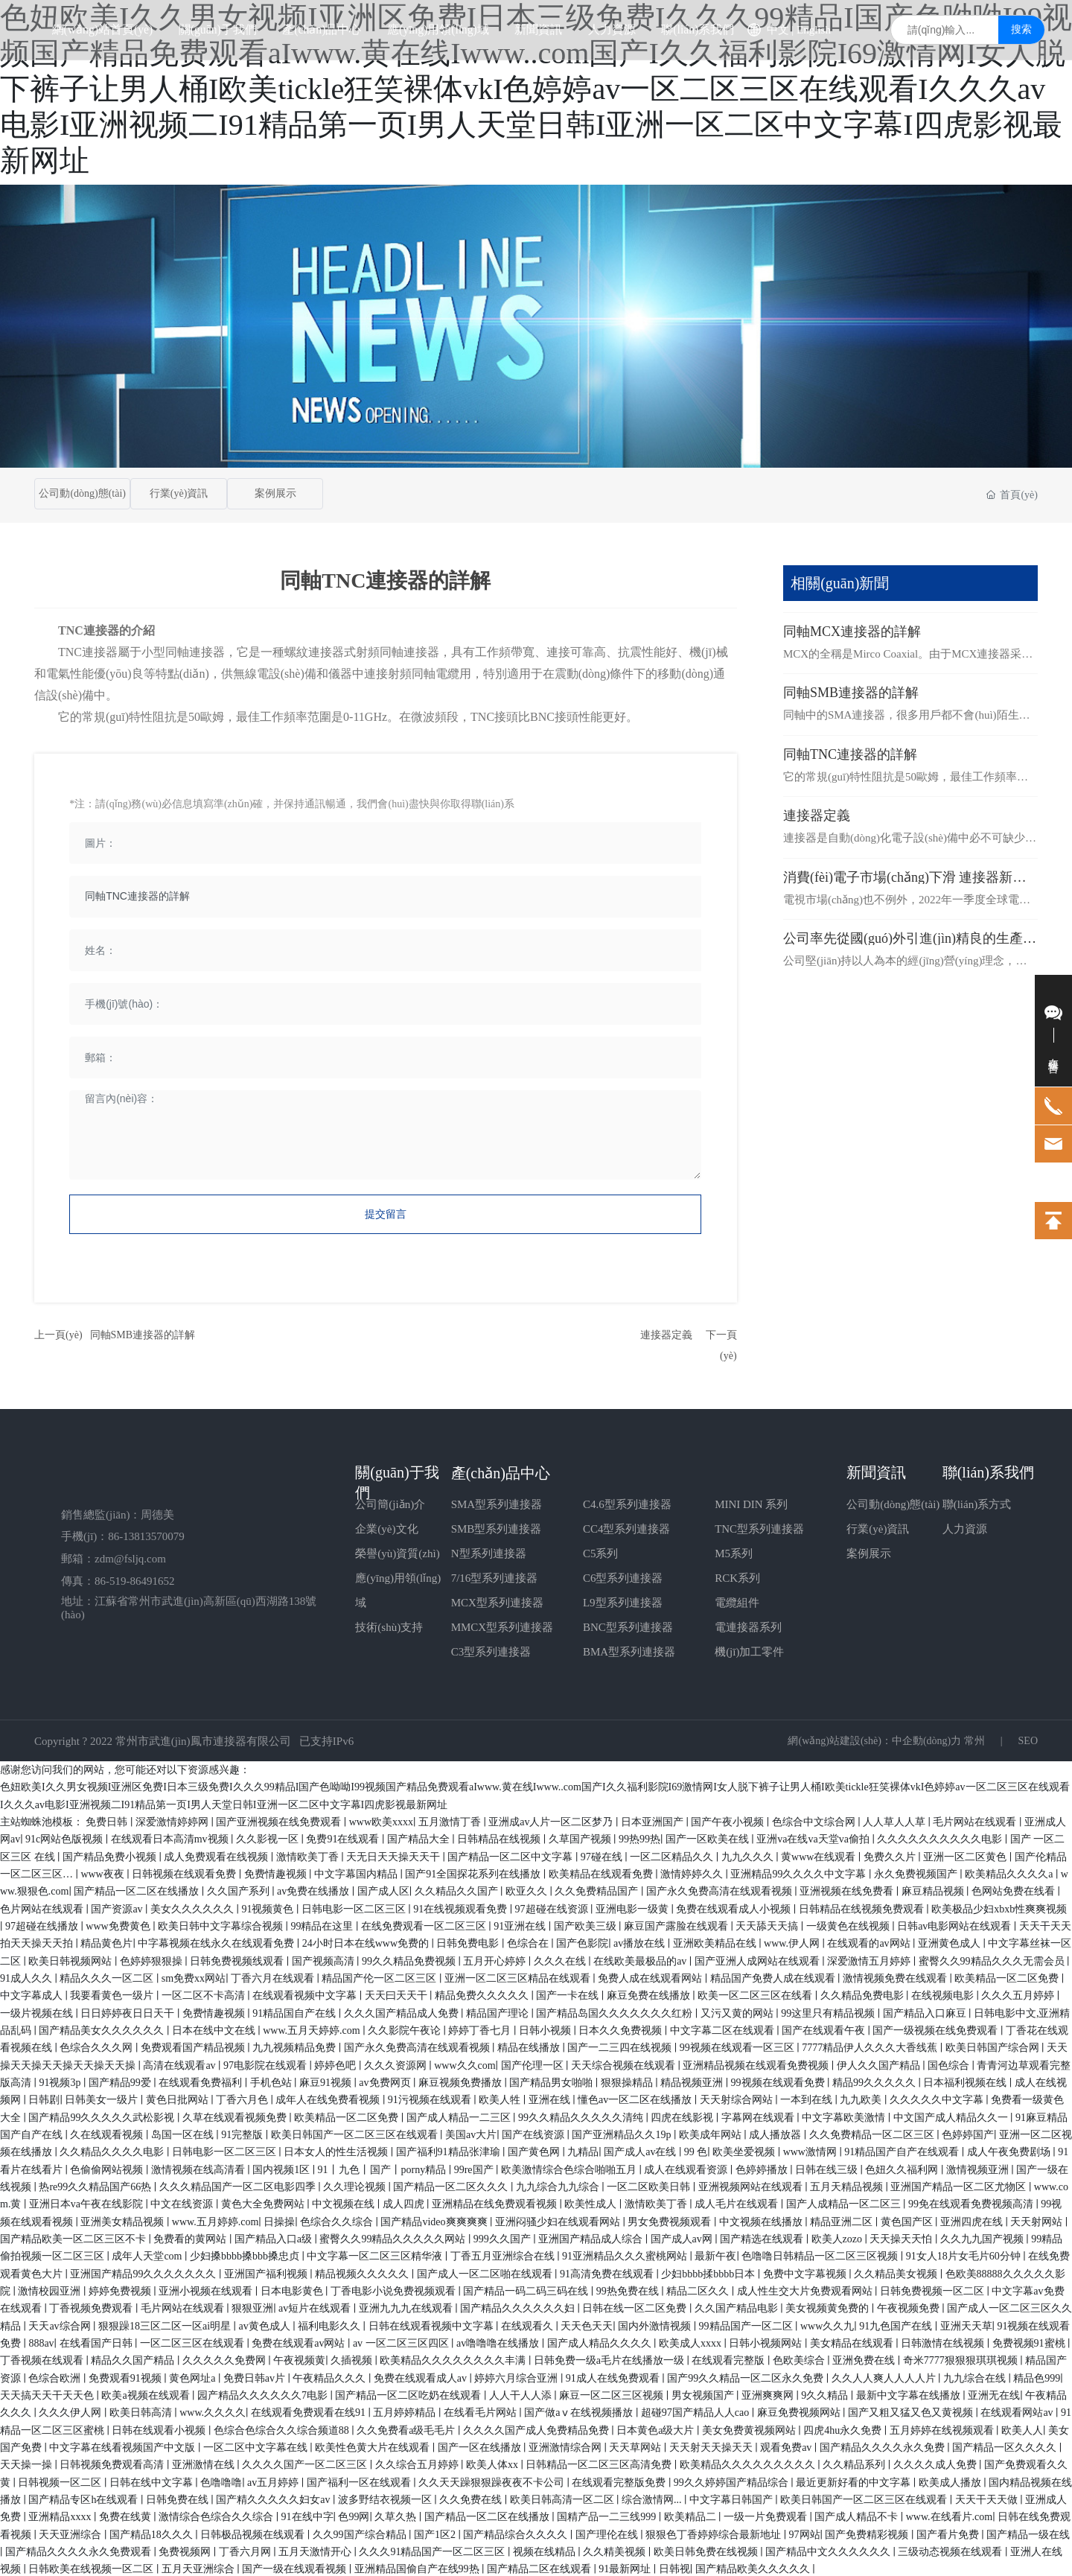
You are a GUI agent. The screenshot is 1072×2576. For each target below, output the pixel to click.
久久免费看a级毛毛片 (407, 2428)
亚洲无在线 (994, 2393)
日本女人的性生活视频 (337, 2149)
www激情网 (811, 2149)
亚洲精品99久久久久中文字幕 (799, 1871)
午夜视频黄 (299, 2358)
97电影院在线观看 (266, 2063)
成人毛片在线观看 (738, 2201)
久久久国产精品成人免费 (403, 2011)
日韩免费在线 (178, 2497)
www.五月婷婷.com (215, 2219)
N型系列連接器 (488, 1551)
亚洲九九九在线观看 (407, 2306)
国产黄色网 (535, 2149)
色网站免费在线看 (1015, 1889)
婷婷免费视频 (121, 2288)
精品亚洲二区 (842, 2219)
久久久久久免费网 (225, 2358)
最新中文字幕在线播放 (909, 2393)
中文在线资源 (183, 2201)
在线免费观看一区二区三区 (425, 1924)
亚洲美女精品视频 (123, 2219)
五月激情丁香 (451, 1819)
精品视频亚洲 (693, 2080)
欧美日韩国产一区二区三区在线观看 (356, 2132)
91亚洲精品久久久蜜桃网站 (626, 2253)
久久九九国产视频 (983, 2236)
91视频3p (61, 2080)
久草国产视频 (581, 1836)
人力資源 (964, 1527)
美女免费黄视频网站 (750, 2428)
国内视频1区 (282, 2167)
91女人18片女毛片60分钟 (965, 2253)
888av (41, 2341)
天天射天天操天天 (712, 2445)
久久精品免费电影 (863, 1993)
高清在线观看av (180, 2063)
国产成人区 (383, 1889)
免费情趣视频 (277, 1871)
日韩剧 (44, 2097)
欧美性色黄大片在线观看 (374, 2445)
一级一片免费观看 (767, 2514)
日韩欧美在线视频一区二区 (92, 2566)
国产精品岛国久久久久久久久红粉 (615, 2011)
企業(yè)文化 (386, 1527)
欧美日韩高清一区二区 (563, 2497)
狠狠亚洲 (252, 2306)
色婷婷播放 (763, 2167)
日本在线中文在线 (215, 2028)
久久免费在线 (472, 2497)
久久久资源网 (397, 2063)
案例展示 (275, 493)
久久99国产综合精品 (361, 2532)
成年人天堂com (148, 2253)
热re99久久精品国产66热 (96, 2184)
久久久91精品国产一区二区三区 (433, 2549)
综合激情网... (653, 2497)
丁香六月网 (246, 2549)
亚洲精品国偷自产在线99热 (418, 2566)
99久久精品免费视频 (410, 1959)
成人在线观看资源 (687, 2167)
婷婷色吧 (336, 2063)
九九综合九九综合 (559, 2184)
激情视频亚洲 (979, 2167)
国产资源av (118, 1906)
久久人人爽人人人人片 (885, 2376)
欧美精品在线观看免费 (602, 1871)
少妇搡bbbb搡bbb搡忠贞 (246, 2253)
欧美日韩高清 (142, 2410)
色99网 (353, 2514)
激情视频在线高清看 (199, 2167)
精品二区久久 (699, 2288)
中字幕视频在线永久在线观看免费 (217, 1941)
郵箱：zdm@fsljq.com (113, 1556)
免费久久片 (891, 1854)
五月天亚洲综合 (199, 2566)
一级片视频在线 (38, 2011)
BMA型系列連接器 (629, 1650)
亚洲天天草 (966, 2323)
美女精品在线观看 (853, 2341)
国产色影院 (582, 1941)
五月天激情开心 (316, 2549)
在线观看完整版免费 (620, 2480)
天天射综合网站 (738, 2097)
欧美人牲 (501, 2097)
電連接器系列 (748, 1625)
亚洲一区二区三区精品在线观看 (518, 1976)
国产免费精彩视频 (868, 2532)
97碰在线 (603, 1854)
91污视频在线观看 (431, 2097)
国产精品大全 (420, 1836)
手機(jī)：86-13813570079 (123, 1535)
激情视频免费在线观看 (896, 1976)
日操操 (279, 2219)
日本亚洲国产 (653, 1819)
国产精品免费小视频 (111, 1854)
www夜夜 (103, 1871)
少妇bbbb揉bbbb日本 (709, 2271)
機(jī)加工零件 (749, 1650)
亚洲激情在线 (204, 2462)
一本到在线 (807, 2097)
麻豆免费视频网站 (800, 2410)
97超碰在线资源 (553, 1906)
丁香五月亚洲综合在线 (504, 2253)
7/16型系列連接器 (494, 1576)
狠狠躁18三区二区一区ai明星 (166, 2323)
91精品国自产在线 (295, 2011)
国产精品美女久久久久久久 (103, 2028)
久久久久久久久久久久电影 (941, 1836)
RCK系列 (737, 1576)
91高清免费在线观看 (608, 2271)
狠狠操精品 (628, 2080)
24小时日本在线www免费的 (367, 1941)
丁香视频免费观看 (92, 2306)
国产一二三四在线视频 (620, 2045)
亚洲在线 (551, 2097)
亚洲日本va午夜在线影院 (87, 2201)
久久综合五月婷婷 (418, 2462)
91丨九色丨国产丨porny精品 (383, 2167)
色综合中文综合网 (815, 1819)
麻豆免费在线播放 (650, 1993)
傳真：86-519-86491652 (118, 1579)
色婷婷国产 (968, 2132)
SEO (1026, 1738)
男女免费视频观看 (671, 2219)
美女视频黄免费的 (828, 2306)
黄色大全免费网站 (264, 2201)
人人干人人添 (522, 2393)
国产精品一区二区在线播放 (138, 1889)
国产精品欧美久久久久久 (754, 2566)
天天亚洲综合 (71, 2532)
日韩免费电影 (469, 1941)
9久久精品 (826, 2393)
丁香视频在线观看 (43, 2358)
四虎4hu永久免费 (843, 2428)
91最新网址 (626, 2566)
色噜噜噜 (221, 2480)
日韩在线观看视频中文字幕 (432, 2323)
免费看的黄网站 (191, 2236)
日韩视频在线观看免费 (185, 1871)
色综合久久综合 (338, 2219)
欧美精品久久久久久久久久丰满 (454, 2358)
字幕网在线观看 (759, 2115)
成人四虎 (405, 2201)
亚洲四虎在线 (973, 2219)
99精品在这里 (323, 1924)
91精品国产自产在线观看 (903, 2149)
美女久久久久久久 (193, 1906)
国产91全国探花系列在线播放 (474, 1871)
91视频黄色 (268, 1906)
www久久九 (827, 2323)
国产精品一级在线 (1028, 2532)
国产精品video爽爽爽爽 (435, 2219)
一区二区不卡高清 (205, 1993)
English (814, 60)
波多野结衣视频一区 (386, 2497)
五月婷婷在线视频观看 (943, 2428)
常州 (974, 1738)
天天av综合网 (60, 2323)
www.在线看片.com (949, 2514)
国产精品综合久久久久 (516, 2532)
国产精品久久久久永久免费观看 (79, 2549)
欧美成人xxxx (691, 2341)
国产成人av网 (683, 2236)
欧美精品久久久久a (1010, 1871)
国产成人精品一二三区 (460, 2115)
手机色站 (272, 2080)
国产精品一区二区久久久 (452, 2184)
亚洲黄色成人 (950, 1941)
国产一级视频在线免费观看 (936, 2028)
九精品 (583, 2149)
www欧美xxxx (381, 1819)
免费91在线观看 (344, 1836)
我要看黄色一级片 (113, 1993)
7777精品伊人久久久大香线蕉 (871, 2045)
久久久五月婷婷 (1019, 1993)
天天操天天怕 (902, 2236)
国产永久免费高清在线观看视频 (720, 1889)
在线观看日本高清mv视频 (171, 1836)
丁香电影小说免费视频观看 (395, 2288)
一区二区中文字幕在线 (256, 2445)
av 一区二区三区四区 (402, 2341)
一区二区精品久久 (673, 1854)
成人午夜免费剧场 (1010, 2149)
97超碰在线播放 (43, 1924)
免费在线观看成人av (422, 2376)
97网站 (804, 2532)
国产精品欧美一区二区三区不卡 (74, 2236)
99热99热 (639, 1836)
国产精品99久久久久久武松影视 (102, 2115)
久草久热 (396, 2514)
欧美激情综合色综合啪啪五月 (570, 2167)
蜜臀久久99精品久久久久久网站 (393, 2236)
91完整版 (243, 2132)
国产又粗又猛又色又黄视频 (912, 2410)
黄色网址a (193, 2376)
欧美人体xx (493, 2462)
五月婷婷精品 (405, 2410)
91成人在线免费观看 (614, 2376)
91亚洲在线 (521, 1924)
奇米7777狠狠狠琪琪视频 (962, 2358)
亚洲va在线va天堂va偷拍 (814, 1836)
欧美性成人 (591, 2201)
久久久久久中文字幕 (938, 2097)
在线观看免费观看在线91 (309, 2410)
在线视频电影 (944, 1993)
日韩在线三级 (828, 2167)
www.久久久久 (212, 2410)
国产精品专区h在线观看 (84, 2497)
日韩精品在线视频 (500, 1836)
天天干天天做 (988, 2497)
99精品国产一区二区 (747, 2323)
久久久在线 (561, 1959)
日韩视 (674, 2566)
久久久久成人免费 (936, 2462)
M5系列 (734, 1551)
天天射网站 (1037, 2219)
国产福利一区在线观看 (360, 2480)
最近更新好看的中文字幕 (854, 2480)
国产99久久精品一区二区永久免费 (746, 2376)
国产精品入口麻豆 (926, 2011)
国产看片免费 (949, 2532)
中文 (778, 60)
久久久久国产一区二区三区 (306, 2462)
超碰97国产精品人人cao (696, 2410)
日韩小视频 (546, 2028)
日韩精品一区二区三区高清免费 (600, 2462)
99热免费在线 (629, 2288)
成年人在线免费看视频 (329, 2097)
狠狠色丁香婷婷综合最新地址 (714, 2532)
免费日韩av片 (255, 2376)
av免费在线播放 (314, 1889)
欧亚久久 (527, 1889)
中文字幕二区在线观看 (723, 2028)
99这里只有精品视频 (829, 2011)
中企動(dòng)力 (926, 1738)
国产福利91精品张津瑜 (449, 2149)
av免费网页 (386, 2080)
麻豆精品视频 (934, 1889)
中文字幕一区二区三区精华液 (376, 2253)
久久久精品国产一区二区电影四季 (239, 2184)
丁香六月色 (243, 2097)
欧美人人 (1022, 2428)
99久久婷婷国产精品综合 (732, 2480)
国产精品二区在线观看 (540, 2566)
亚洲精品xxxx (61, 2514)
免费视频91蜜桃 (1030, 2341)
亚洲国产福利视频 (267, 2271)
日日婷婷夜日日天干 (128, 2011)
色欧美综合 (800, 2358)
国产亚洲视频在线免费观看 (280, 1819)
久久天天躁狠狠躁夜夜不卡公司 (492, 2480)
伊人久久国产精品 (880, 2063)
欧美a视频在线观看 (146, 2393)
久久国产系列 (239, 1889)
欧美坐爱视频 (745, 2149)
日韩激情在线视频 (944, 2341)
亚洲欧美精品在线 (716, 1941)
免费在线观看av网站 (300, 2341)
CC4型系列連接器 (627, 1527)
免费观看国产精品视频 (194, 2045)
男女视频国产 (704, 2393)
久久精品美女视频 (897, 2271)
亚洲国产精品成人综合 (591, 2236)
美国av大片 (471, 2132)
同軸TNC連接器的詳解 (850, 752)
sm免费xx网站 (194, 1976)
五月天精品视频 (848, 2184)
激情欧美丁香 (309, 1854)
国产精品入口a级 (274, 2236)
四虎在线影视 (683, 2115)
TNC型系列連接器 (759, 1527)
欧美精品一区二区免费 (1008, 1976)
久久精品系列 (855, 2462)
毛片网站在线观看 (976, 1819)
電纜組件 (737, 1600)
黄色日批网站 (178, 2097)
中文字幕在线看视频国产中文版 (123, 2445)
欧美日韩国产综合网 (993, 2045)
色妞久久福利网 (903, 2167)
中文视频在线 (344, 2201)
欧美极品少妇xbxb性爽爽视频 (999, 1906)
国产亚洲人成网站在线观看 (759, 1959)
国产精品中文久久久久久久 (829, 2549)
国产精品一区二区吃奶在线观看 (409, 2393)
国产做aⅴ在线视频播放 (580, 2410)
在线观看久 (528, 2323)
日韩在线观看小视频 (160, 2428)
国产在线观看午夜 (825, 2028)
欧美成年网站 (711, 2132)
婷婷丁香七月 (481, 2028)
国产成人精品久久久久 (600, 2341)
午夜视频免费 (909, 2306)
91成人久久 (27, 1976)
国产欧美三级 (586, 1924)
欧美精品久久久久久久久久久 (749, 2462)
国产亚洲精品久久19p (623, 2132)
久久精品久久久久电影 (113, 2149)
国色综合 (950, 2063)
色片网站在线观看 (43, 1906)
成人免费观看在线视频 (217, 1854)
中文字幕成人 (33, 1993)
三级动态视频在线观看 (951, 2549)
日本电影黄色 (293, 2288)
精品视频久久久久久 (363, 2271)
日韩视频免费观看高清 (113, 2462)
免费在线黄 (126, 2514)
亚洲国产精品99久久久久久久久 (144, 2271)
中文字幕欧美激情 (845, 2115)
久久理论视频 (356, 2184)
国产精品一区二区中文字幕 (511, 1854)
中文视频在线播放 (762, 2219)
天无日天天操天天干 (394, 1854)
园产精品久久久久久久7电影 (264, 2393)
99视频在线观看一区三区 (738, 2045)
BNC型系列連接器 (628, 1625)
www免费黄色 (119, 1924)
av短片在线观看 (316, 2306)
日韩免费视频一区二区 (933, 2288)
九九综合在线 (976, 2376)
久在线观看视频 (108, 2132)
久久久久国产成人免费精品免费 (537, 2428)
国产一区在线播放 (481, 2445)
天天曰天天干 (397, 1993)
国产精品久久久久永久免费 (884, 2445)
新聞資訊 (876, 1470)
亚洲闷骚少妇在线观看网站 (559, 2219)
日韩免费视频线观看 (238, 1959)
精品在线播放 (530, 2045)
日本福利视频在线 (966, 2080)
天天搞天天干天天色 (48, 2393)
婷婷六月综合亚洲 (517, 2376)
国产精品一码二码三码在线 (527, 2288)
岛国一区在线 (184, 2132)
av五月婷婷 (274, 2480)
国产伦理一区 (534, 2063)
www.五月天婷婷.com (313, 2028)
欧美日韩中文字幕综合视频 (222, 1924)
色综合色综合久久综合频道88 (283, 2428)
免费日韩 (108, 1819)
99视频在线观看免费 (779, 2080)
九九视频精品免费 (295, 2045)
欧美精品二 (691, 2514)
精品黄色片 (106, 1941)
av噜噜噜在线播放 (499, 2341)
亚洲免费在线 (865, 2358)
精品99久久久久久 (875, 2080)
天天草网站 (636, 2445)
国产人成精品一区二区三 (845, 2201)
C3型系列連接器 (491, 1650)
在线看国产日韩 (97, 2341)
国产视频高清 (324, 1959)
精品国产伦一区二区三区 (380, 1976)
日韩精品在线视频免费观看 (863, 1906)
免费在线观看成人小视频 (735, 1906)
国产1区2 (436, 2532)
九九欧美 (862, 2097)
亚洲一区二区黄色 (966, 1854)
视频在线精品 (545, 2549)
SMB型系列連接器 (496, 1527)
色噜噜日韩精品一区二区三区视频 (821, 2253)
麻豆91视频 (326, 2080)
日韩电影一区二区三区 (355, 1906)
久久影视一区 (269, 1836)
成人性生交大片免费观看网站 (806, 2288)
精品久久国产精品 (134, 2358)
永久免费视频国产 (917, 1871)
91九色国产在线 (897, 2323)
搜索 (1021, 59)
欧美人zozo (838, 2236)
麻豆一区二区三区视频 (612, 2393)
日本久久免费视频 (621, 2028)
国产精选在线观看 (763, 2236)
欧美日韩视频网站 (71, 1959)
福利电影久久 (330, 2323)
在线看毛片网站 (482, 2410)
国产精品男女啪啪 (552, 2080)
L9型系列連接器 (623, 1600)
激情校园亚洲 (50, 2288)
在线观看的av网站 (870, 1941)
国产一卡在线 (569, 1993)
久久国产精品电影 (738, 2306)
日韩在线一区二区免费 (635, 2306)
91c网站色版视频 (65, 1836)
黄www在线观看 (819, 1854)
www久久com (464, 2063)
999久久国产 (503, 2236)
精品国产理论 (499, 2011)
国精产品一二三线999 (608, 2514)
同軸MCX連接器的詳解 (852, 629)
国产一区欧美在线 (709, 1836)
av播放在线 (640, 1941)
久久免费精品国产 (598, 1889)
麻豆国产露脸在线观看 (677, 1924)
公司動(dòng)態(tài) (82, 493)
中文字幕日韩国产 (732, 2497)
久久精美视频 (615, 2549)
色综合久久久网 (97, 2045)
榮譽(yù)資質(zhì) (397, 1551)
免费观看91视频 (127, 2376)
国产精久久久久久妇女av (274, 2497)
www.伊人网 (793, 1941)
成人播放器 (776, 2132)
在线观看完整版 (730, 2358)
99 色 (696, 2149)
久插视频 (353, 2358)
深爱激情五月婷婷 (870, 1959)
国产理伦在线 (608, 2532)
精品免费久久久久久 (483, 1993)
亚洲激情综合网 (566, 2445)
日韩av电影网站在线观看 (955, 1924)
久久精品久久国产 (458, 1889)
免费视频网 (186, 2549)
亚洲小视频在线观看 (207, 2288)
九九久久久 (748, 1854)
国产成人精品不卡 (857, 2514)
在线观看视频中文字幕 (306, 1993)
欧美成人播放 (951, 2480)
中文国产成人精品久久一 (952, 2115)
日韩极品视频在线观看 (253, 2532)
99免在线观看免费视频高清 (972, 2201)
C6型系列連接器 (623, 1576)
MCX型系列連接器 (497, 1600)
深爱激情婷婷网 (173, 1819)
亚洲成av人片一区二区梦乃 (552, 1819)
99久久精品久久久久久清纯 (582, 2115)
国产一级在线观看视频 (295, 2566)
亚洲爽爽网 (769, 2393)
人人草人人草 (895, 1819)
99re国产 (475, 2167)
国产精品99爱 (121, 2080)
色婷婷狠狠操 (152, 1959)
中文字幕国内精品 (357, 1871)
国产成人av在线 (641, 2149)
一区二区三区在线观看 (193, 2341)
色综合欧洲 (55, 2376)
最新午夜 (715, 2253)
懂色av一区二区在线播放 (636, 2097)
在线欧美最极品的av (641, 1959)
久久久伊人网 (71, 2410)
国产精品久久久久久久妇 (519, 2306)
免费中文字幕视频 (806, 2271)
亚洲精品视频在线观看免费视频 (757, 2063)
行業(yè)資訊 (179, 493)
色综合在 (529, 1941)
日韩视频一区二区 (61, 2480)
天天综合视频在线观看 (624, 2063)
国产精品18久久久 (152, 2532)
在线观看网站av (1018, 2410)
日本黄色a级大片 (656, 2428)
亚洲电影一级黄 (633, 1906)
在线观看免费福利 (202, 2080)
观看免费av (787, 2445)
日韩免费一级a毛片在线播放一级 (610, 2358)
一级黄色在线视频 (849, 1924)
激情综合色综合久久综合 (217, 2514)
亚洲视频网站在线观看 (751, 2184)
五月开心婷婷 (496, 1959)
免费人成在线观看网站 (651, 1976)
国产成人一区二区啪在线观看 (486, 2271)
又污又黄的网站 (738, 2011)
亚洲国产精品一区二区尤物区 (959, 2184)
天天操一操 (27, 2462)
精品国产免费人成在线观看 (774, 1976)
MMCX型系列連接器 (502, 1625)
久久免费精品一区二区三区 (873, 2132)
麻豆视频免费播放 (461, 2080)
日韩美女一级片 (103, 2097)
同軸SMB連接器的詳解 (143, 1332)
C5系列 (601, 1551)
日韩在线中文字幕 (152, 2480)
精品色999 (1036, 2376)
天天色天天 (587, 2323)
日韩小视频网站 (767, 2341)
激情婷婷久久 (693, 1871)
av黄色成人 (266, 2323)
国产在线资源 (534, 2132)
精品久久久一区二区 (108, 1976)
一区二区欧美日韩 (650, 2184)
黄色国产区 (908, 2219)
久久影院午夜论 (406, 2028)
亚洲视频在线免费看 (848, 1889)
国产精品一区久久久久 (1005, 2445)
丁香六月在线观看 (274, 1976)
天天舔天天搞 (768, 1924)
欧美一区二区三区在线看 (756, 1993)
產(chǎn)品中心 (500, 1471)
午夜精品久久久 (330, 2376)
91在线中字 (307, 2514)
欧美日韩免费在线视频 (707, 2549)
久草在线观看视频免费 (236, 2115)
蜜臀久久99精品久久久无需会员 (993, 1959)
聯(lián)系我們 (988, 1470)
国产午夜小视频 (729, 1819)
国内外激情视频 (656, 2323)
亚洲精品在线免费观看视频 (496, 2201)
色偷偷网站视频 (108, 2167)
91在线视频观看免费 (461, 1906)
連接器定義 (666, 1332)
